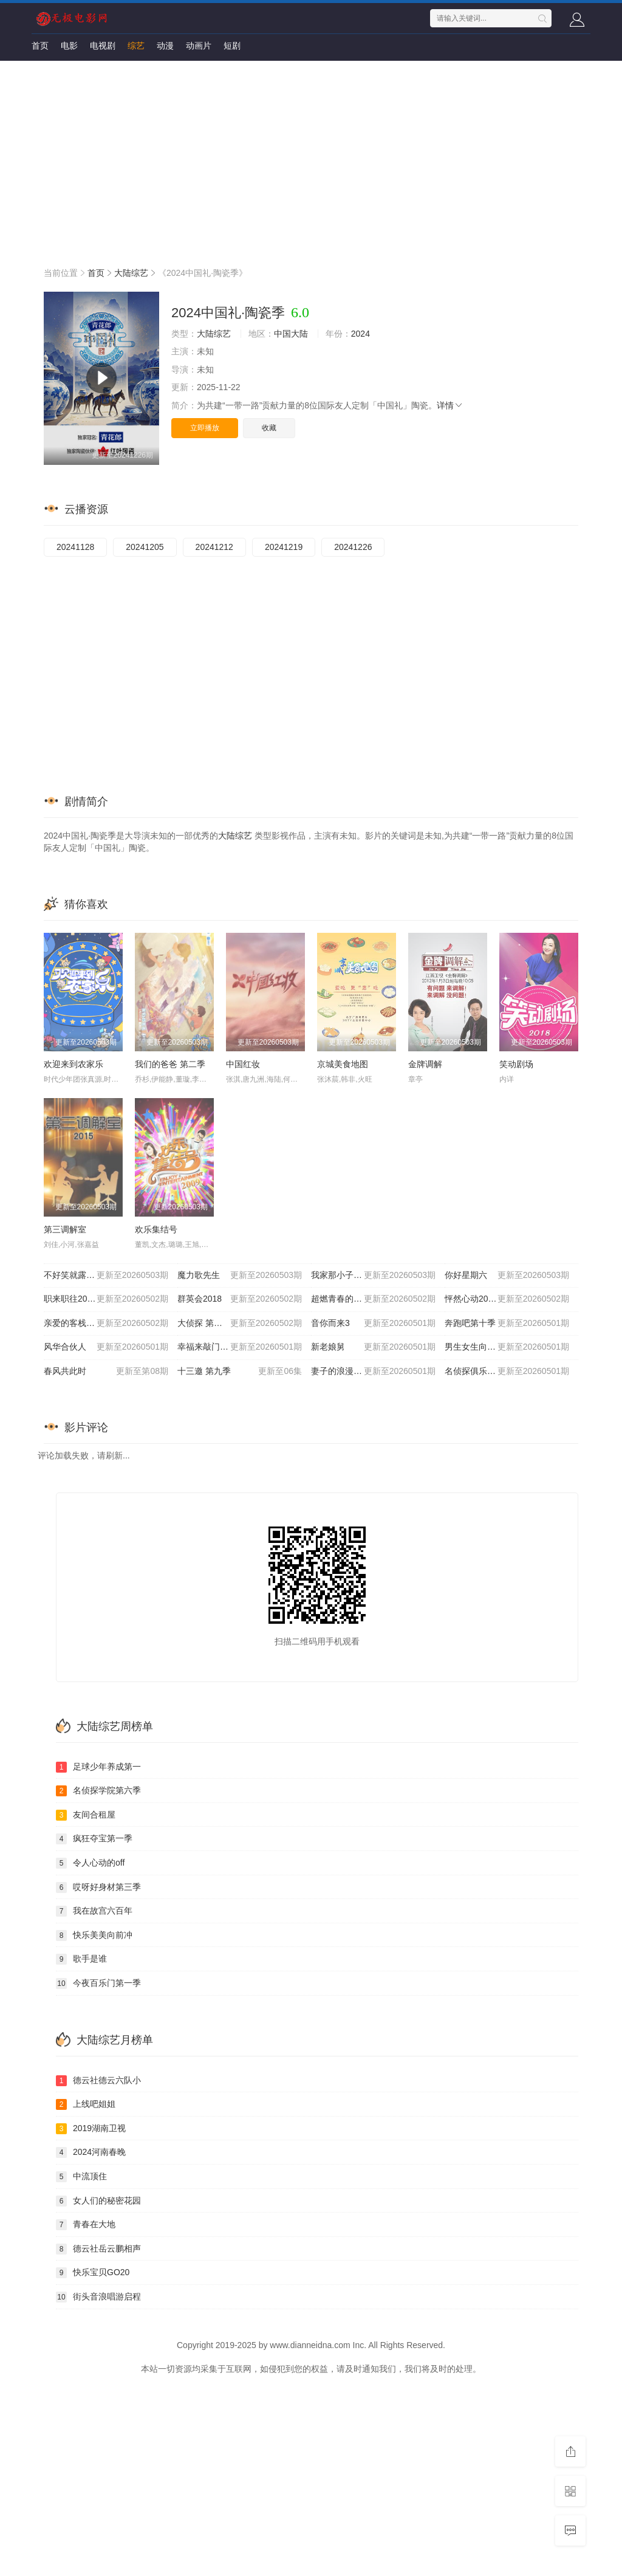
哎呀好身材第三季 (98, 1887)
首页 (40, 45)
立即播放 (204, 428)
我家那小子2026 (373, 1275)
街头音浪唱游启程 (98, 2297)
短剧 (232, 45)
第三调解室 (65, 1229)
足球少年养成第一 (98, 1767)
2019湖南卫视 (91, 2128)
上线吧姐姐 (85, 2104)
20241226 (353, 547)
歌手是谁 (81, 1959)
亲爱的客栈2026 (106, 1323)
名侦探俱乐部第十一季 (507, 1371)
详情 (450, 405)
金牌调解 (425, 1064)
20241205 (144, 547)
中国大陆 (291, 333)
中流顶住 (81, 2176)
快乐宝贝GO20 (92, 2272)
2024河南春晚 (91, 2152)
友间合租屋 (85, 1815)
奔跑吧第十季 (507, 1323)
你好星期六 (507, 1275)
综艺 (136, 45)
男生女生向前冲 (507, 1347)
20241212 (214, 547)
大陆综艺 (131, 273)
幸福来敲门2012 (239, 1347)
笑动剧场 (516, 1064)
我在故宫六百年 (94, 1911)
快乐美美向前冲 (94, 1935)
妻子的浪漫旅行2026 (373, 1371)
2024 (360, 333)
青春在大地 (85, 2224)
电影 (69, 45)
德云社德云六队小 (98, 2080)
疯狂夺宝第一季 (94, 1838)
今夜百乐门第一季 (98, 1983)
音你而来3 (373, 1323)
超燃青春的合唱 (373, 1299)
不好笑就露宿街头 (106, 1275)
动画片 (198, 45)
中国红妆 (243, 1064)
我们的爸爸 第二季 (170, 1064)
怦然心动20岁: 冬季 (507, 1299)
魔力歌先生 (239, 1275)
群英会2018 (239, 1299)
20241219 (283, 547)
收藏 (269, 428)
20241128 (75, 547)
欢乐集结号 (156, 1229)
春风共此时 (106, 1371)
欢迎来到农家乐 (73, 1064)
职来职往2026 (106, 1299)
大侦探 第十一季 (239, 1323)
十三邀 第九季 (239, 1371)
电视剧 (102, 45)
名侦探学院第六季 (98, 1790)
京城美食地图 (342, 1064)
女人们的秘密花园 (98, 2201)
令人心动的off (90, 1863)
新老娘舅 (373, 1347)
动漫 (165, 45)
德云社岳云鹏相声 (98, 2249)
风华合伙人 (106, 1347)
